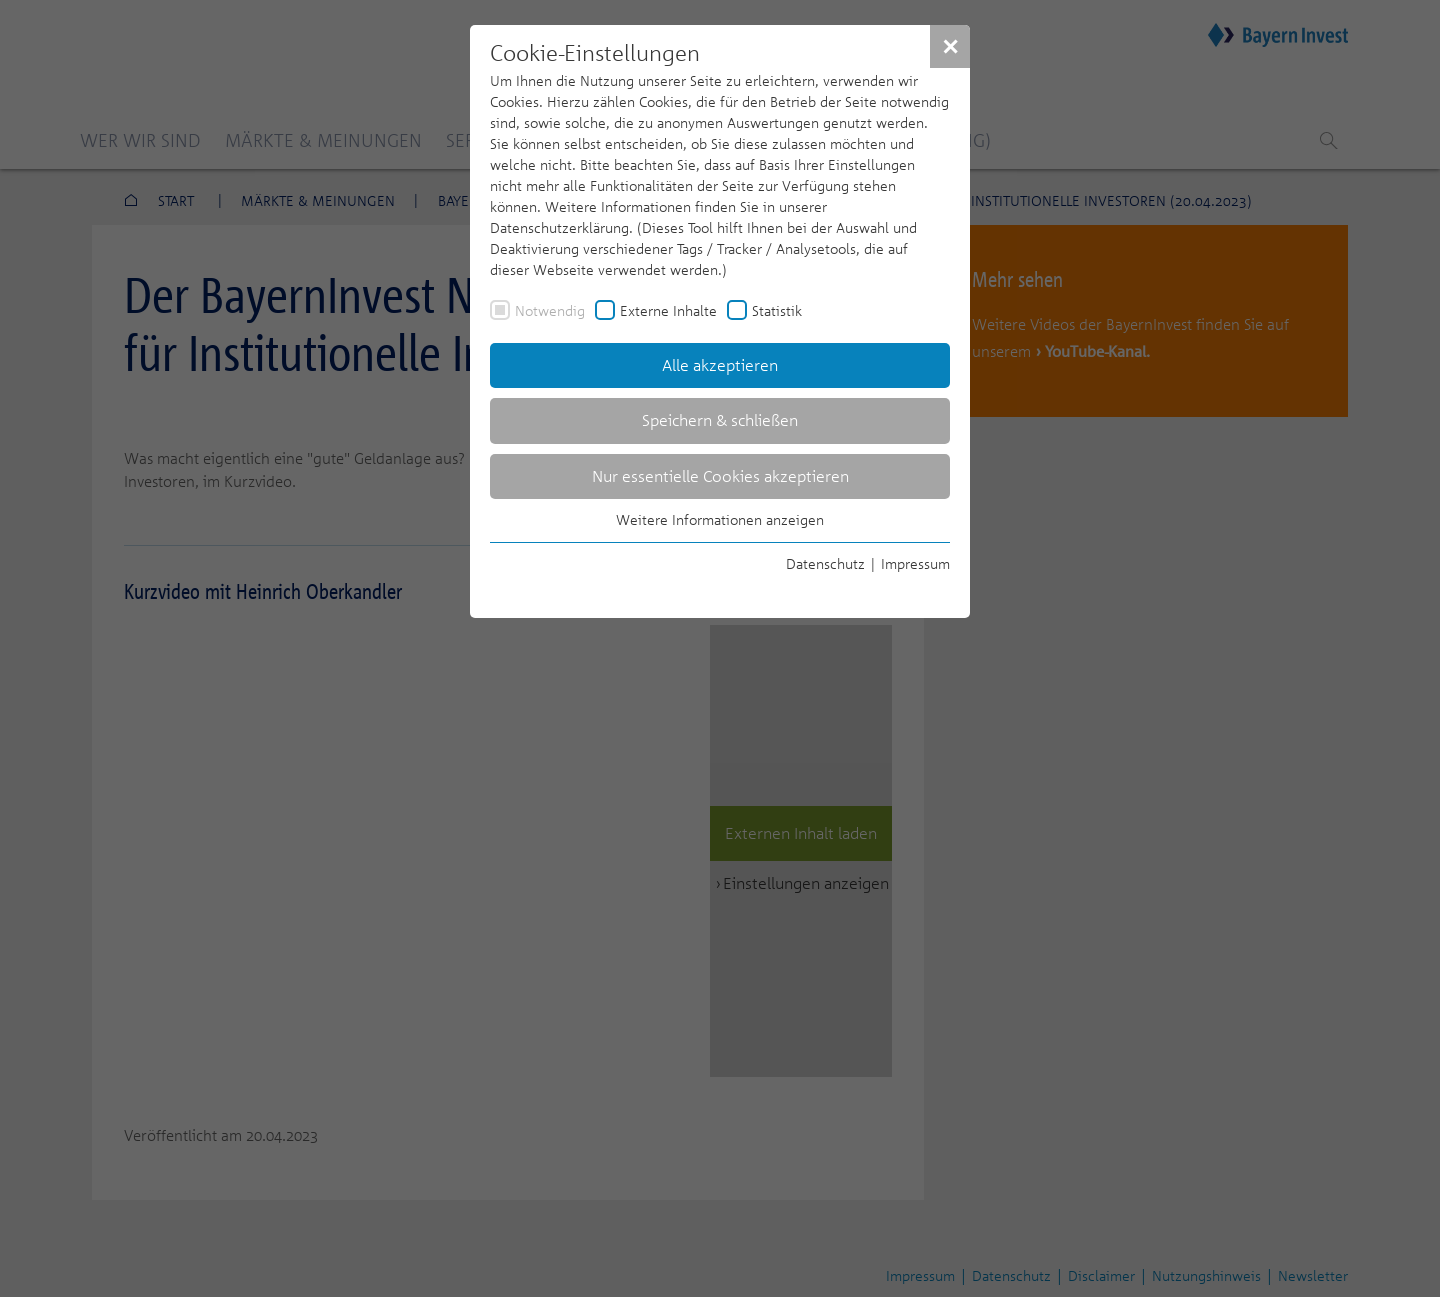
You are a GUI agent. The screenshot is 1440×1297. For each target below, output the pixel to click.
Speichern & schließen (720, 420)
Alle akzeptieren (720, 365)
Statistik (777, 310)
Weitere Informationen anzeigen (720, 519)
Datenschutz (825, 563)
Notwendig (550, 310)
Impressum (915, 563)
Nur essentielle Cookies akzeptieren (720, 476)
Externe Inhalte (668, 310)
